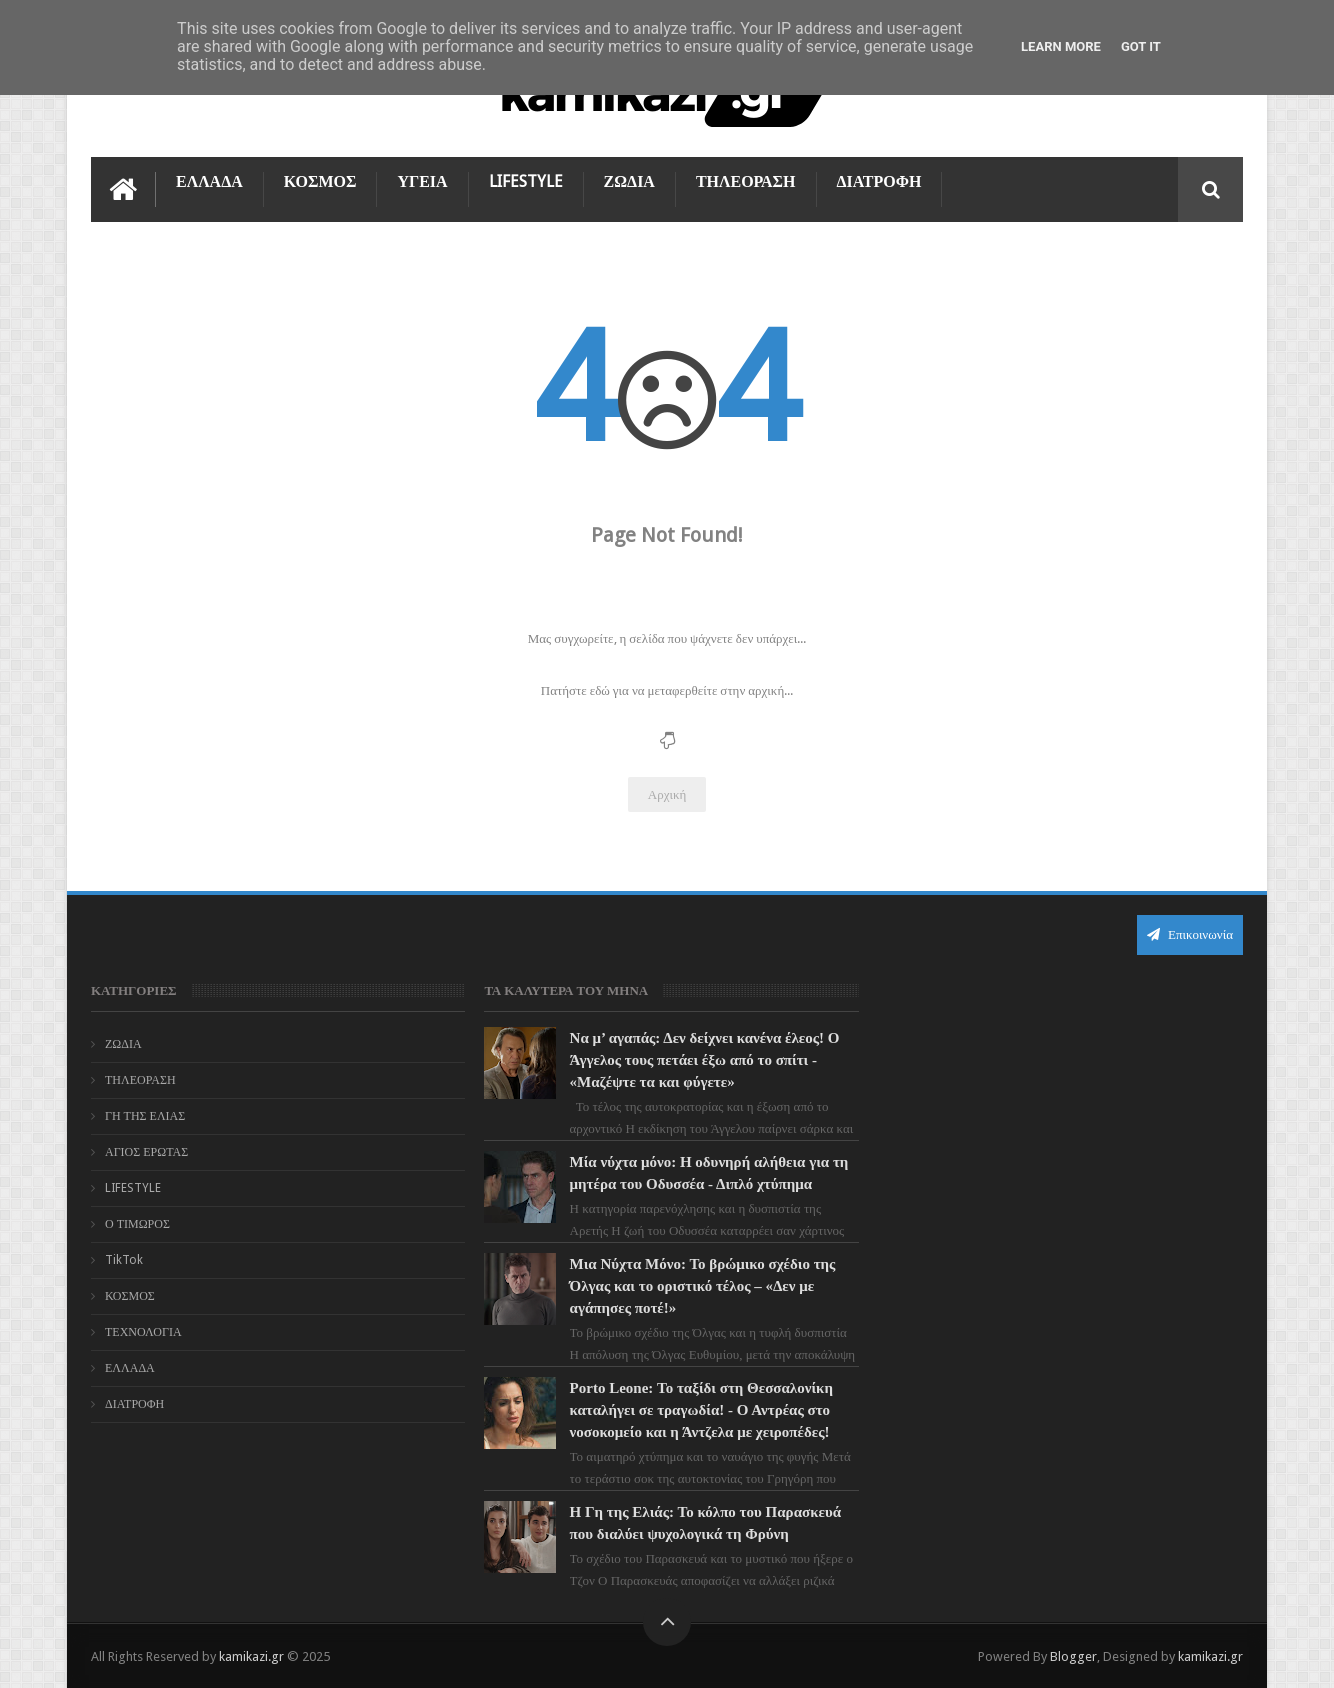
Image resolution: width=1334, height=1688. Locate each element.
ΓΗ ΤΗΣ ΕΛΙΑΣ (145, 1116)
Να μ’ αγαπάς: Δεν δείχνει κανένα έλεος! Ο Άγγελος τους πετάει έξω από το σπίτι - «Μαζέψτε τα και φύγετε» (702, 1060)
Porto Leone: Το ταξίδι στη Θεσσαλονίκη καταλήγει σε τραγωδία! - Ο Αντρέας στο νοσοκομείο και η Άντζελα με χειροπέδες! (698, 1410)
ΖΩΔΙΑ (629, 181)
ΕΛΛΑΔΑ (209, 181)
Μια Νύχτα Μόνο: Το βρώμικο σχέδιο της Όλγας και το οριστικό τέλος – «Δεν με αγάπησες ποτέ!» (700, 1286)
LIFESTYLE (526, 181)
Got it (1141, 46)
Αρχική (667, 794)
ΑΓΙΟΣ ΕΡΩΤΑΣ (146, 1152)
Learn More (1061, 46)
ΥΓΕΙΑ (422, 181)
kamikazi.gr (251, 1656)
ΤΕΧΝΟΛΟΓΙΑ (143, 1332)
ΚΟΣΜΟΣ (320, 181)
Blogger (1073, 1656)
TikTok (124, 1260)
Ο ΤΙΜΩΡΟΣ (137, 1224)
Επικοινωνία (1190, 934)
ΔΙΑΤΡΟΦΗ (879, 181)
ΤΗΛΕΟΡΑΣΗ (746, 181)
